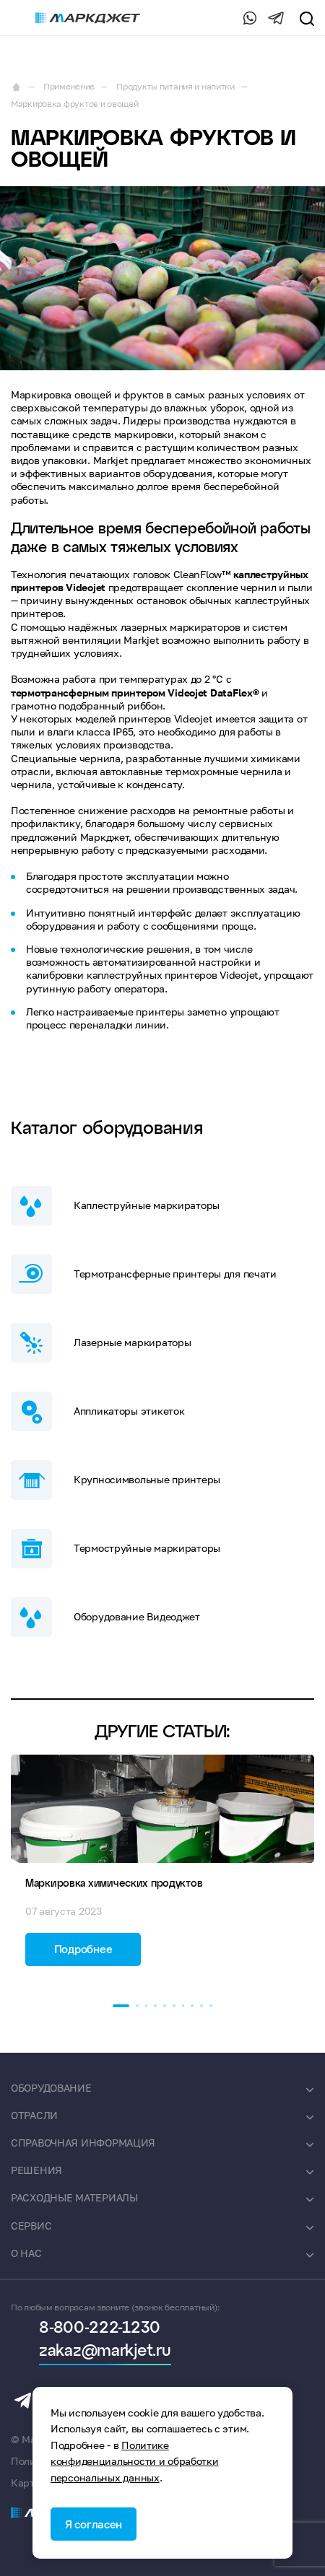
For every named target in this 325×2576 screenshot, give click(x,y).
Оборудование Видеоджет (105, 1617)
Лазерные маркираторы (101, 1343)
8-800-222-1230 (217, 18)
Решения (36, 2170)
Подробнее (83, 1948)
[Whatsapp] (246, 18)
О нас (26, 2253)
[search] (306, 18)
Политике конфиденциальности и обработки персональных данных (135, 2461)
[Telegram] (276, 18)
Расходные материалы (74, 2197)
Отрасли (34, 2115)
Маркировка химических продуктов (113, 1884)
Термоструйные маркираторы (115, 1548)
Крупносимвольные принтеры (115, 1480)
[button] (121, 2005)
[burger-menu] (18, 18)
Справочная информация (83, 2142)
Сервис (31, 2225)
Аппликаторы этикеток (97, 1411)
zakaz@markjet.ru (105, 2351)
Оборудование (51, 2088)
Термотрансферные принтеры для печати (144, 1274)
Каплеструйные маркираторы (115, 1206)
